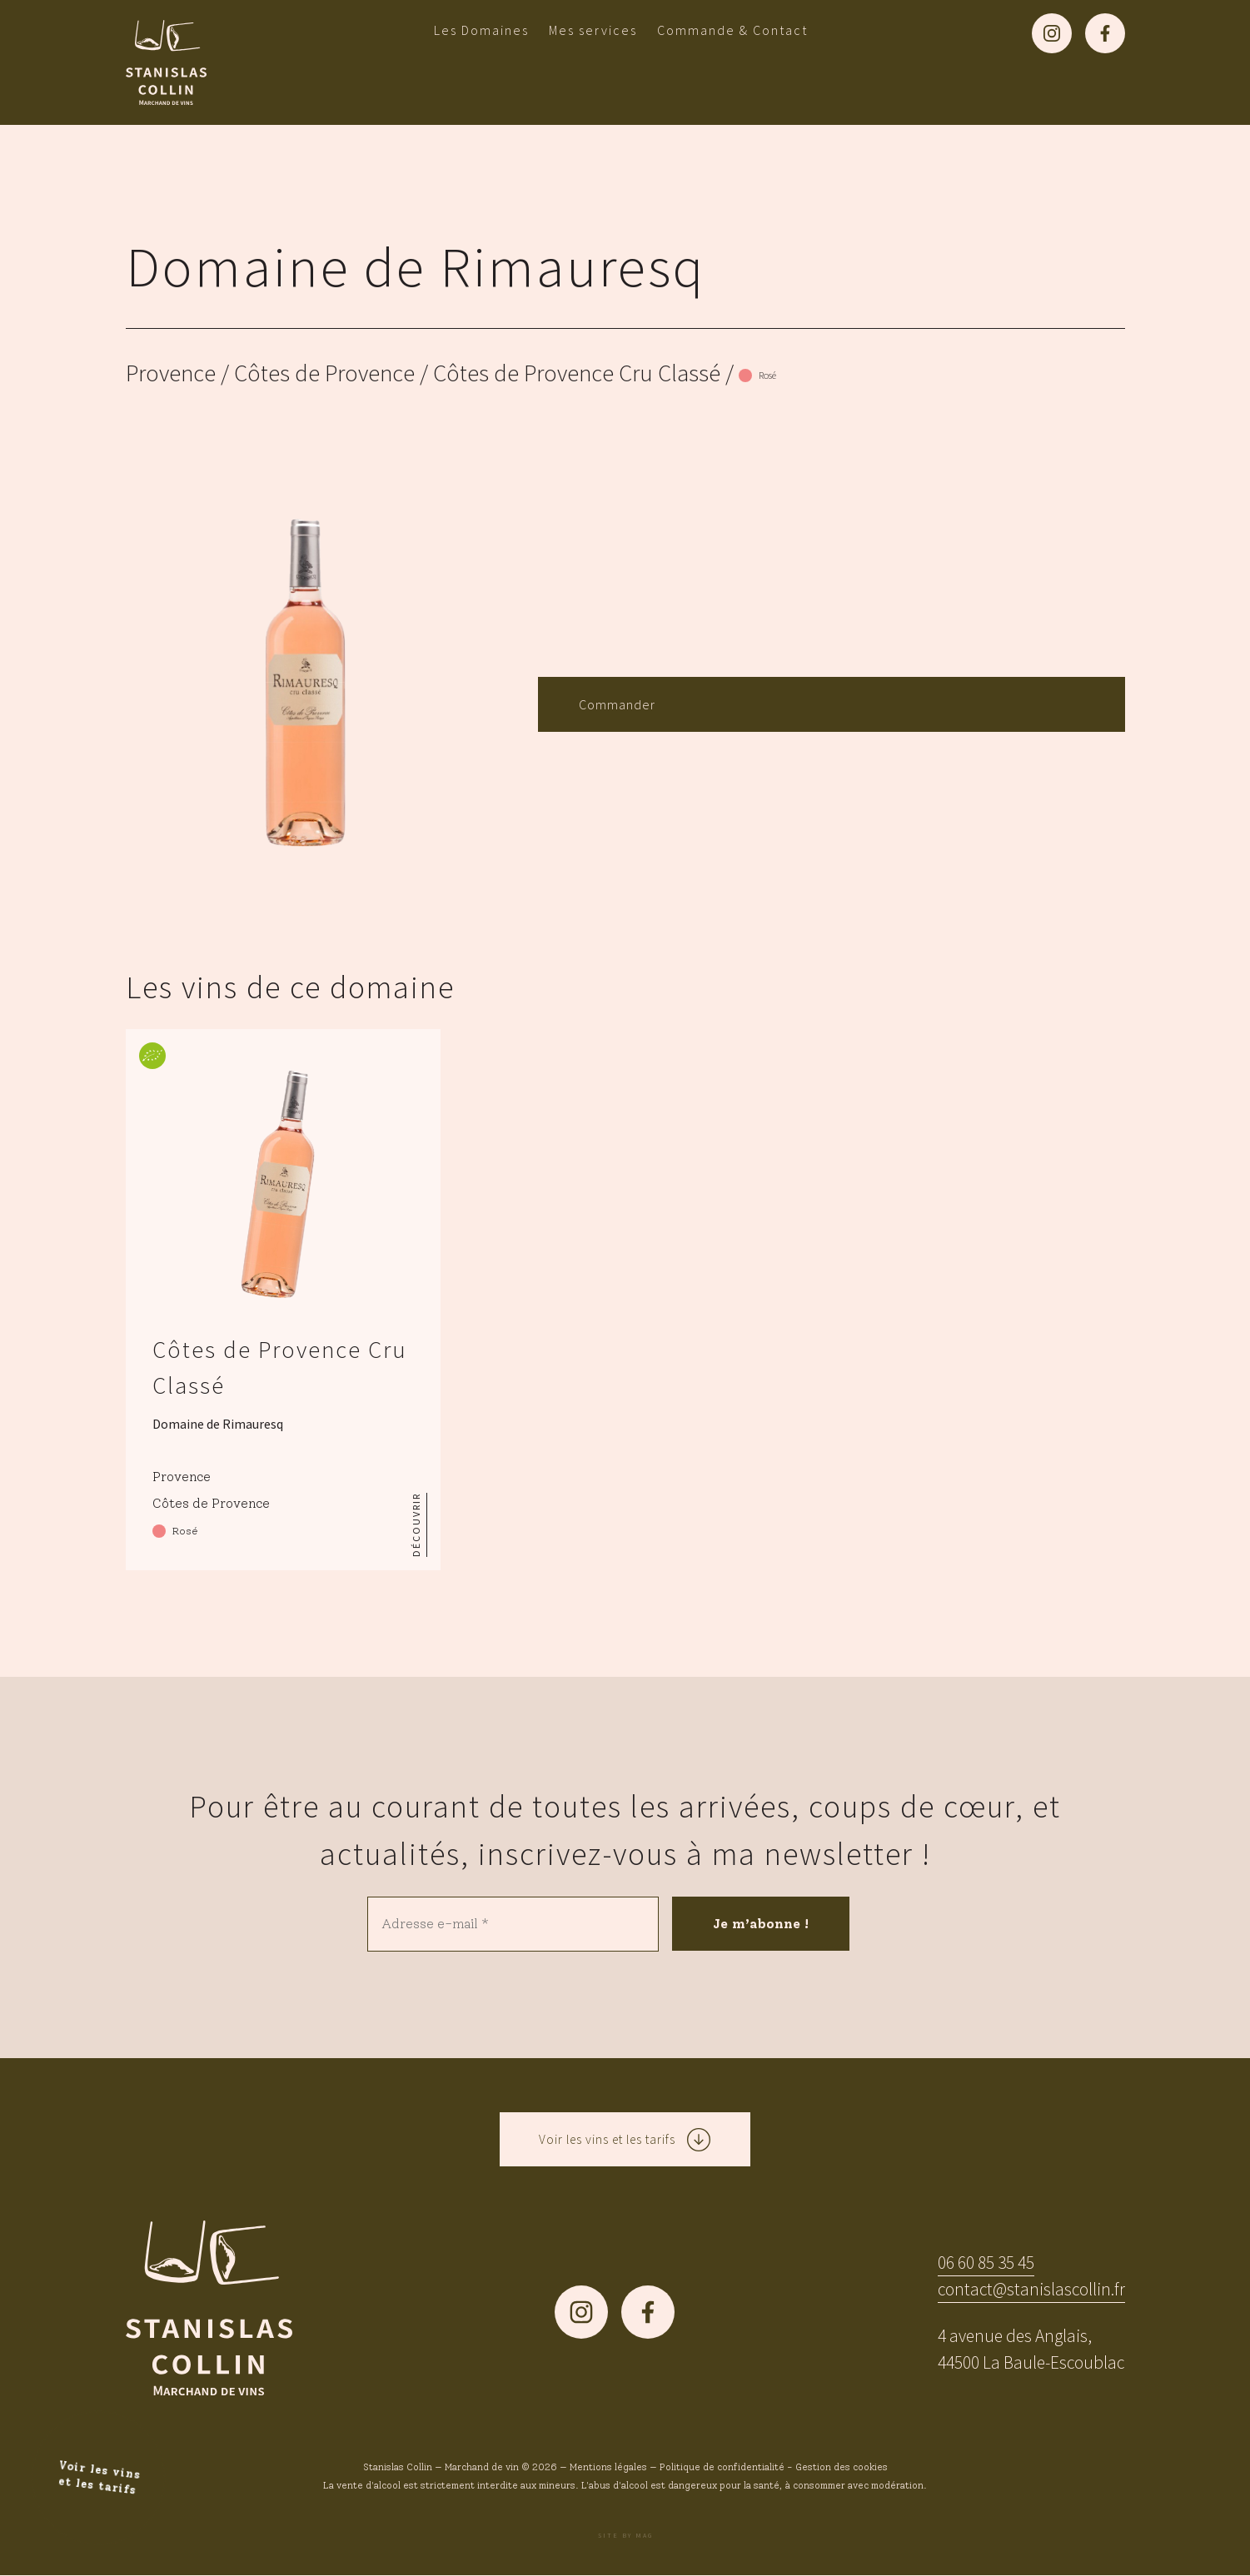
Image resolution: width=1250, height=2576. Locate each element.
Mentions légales (608, 2468)
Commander (617, 704)
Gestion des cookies (841, 2468)
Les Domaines (481, 30)
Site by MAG (625, 2536)
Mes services (593, 30)
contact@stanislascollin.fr (1031, 2290)
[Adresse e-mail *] (513, 1924)
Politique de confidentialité (722, 2468)
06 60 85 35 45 (986, 2263)
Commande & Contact (732, 30)
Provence (171, 373)
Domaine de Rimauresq (415, 266)
